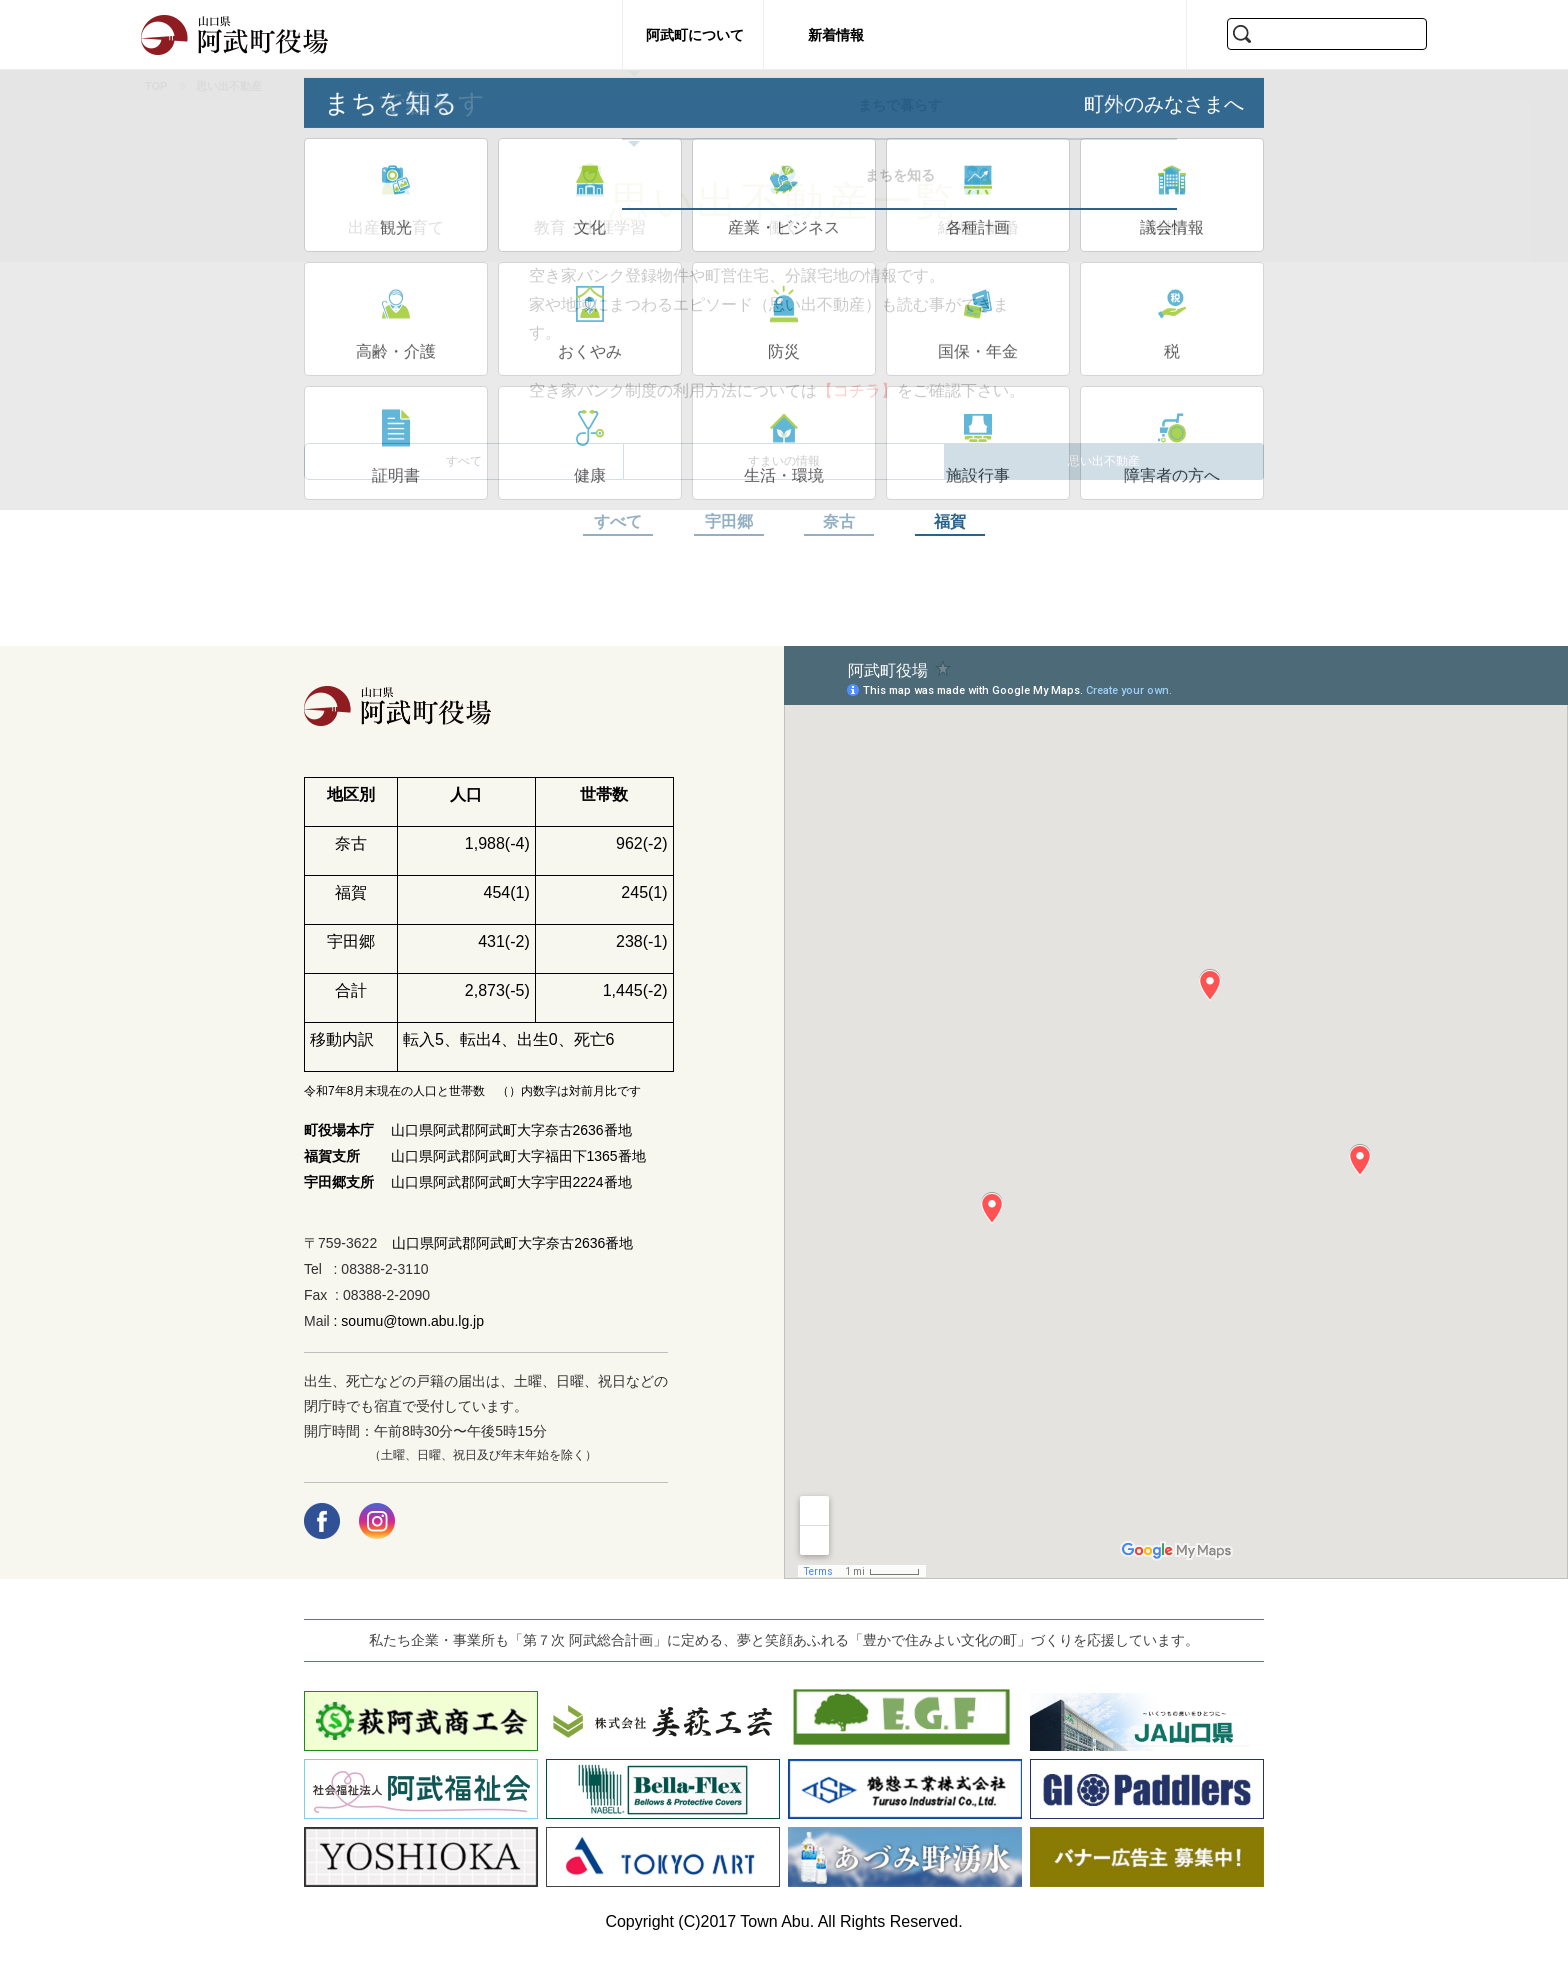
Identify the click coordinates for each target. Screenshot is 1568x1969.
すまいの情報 (784, 468)
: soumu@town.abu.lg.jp (407, 1336)
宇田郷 (729, 536)
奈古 (839, 536)
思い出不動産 (1104, 468)
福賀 (950, 536)
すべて (464, 468)
